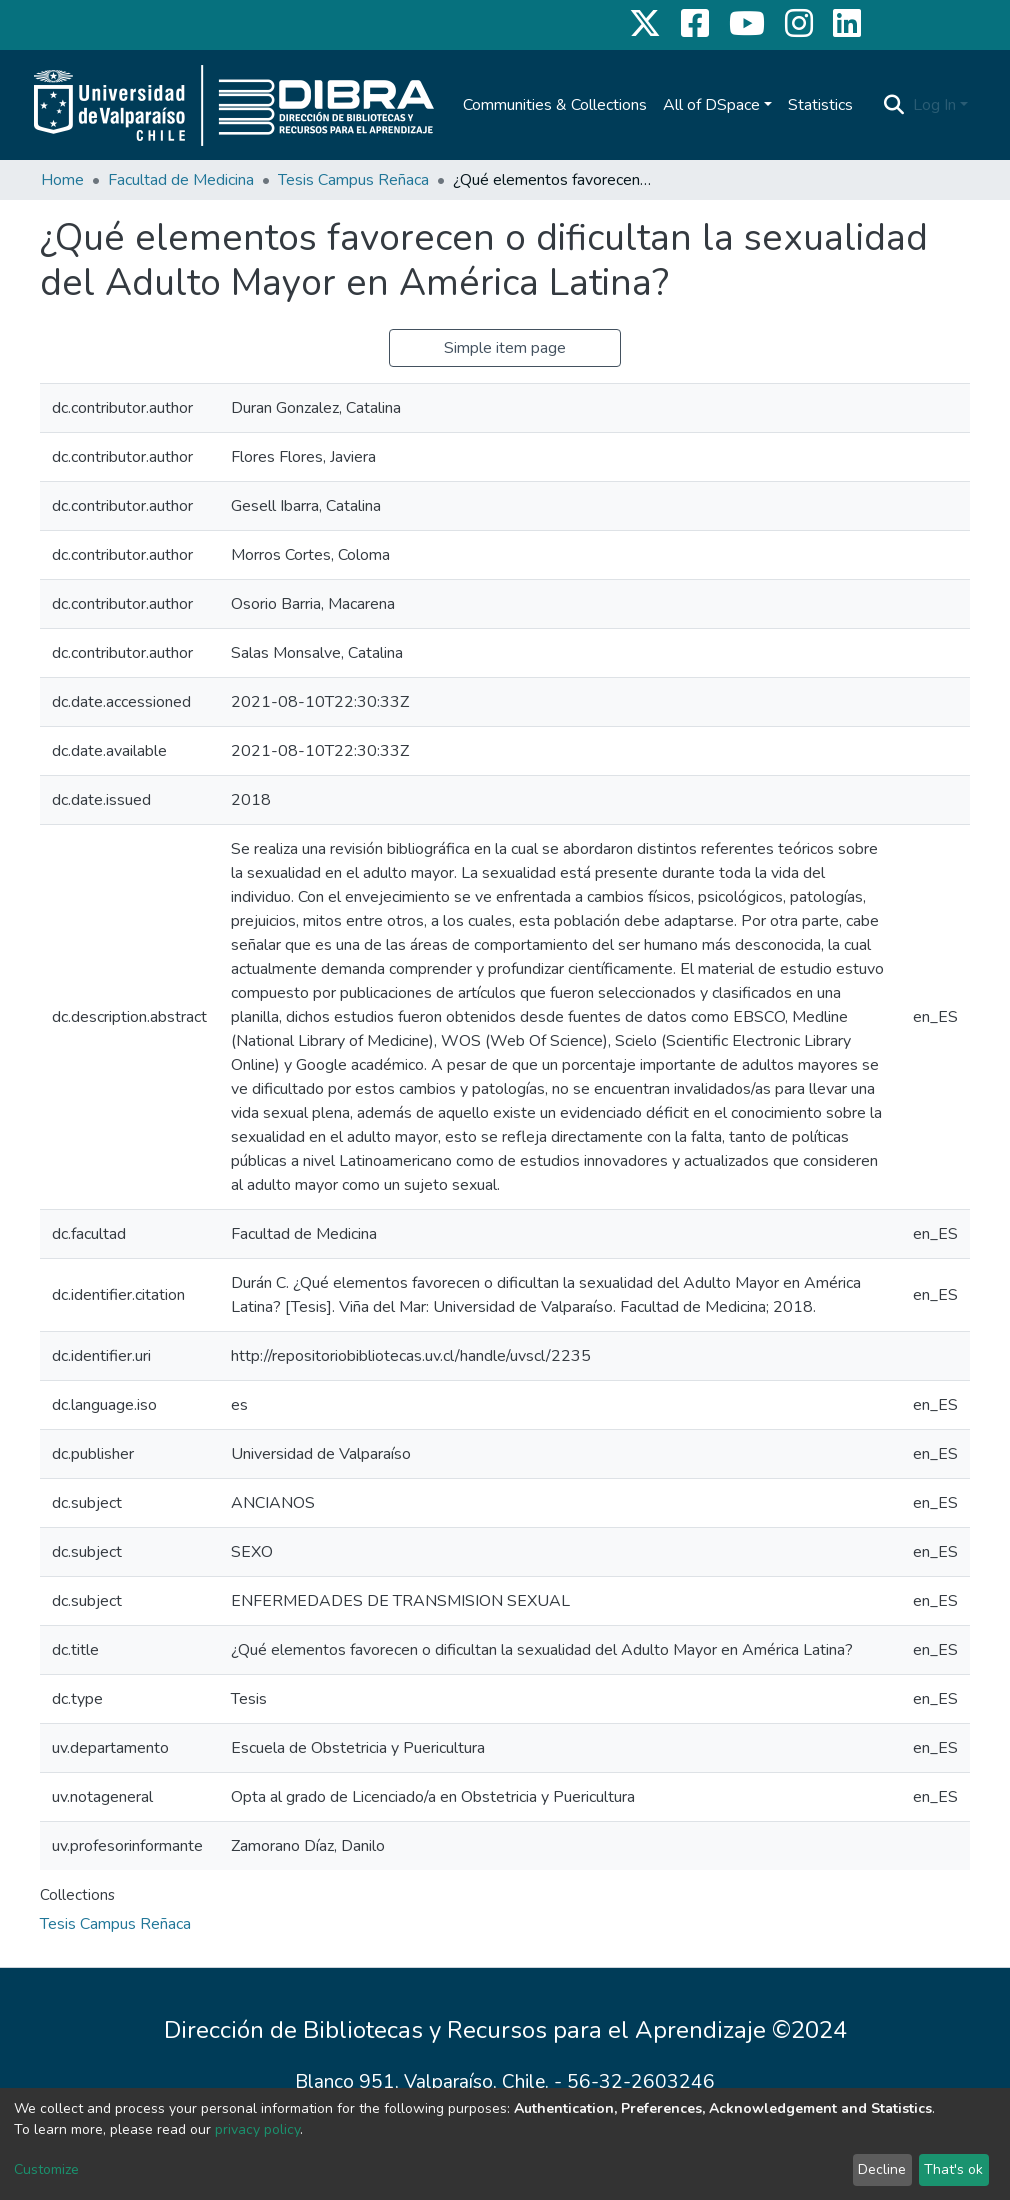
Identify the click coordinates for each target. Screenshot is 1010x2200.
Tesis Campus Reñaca (353, 180)
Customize (46, 2169)
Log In (934, 105)
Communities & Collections (555, 105)
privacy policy (257, 2129)
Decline (882, 2169)
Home (62, 180)
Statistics (820, 105)
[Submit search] (894, 105)
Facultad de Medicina (181, 180)
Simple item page (505, 348)
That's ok (953, 2169)
